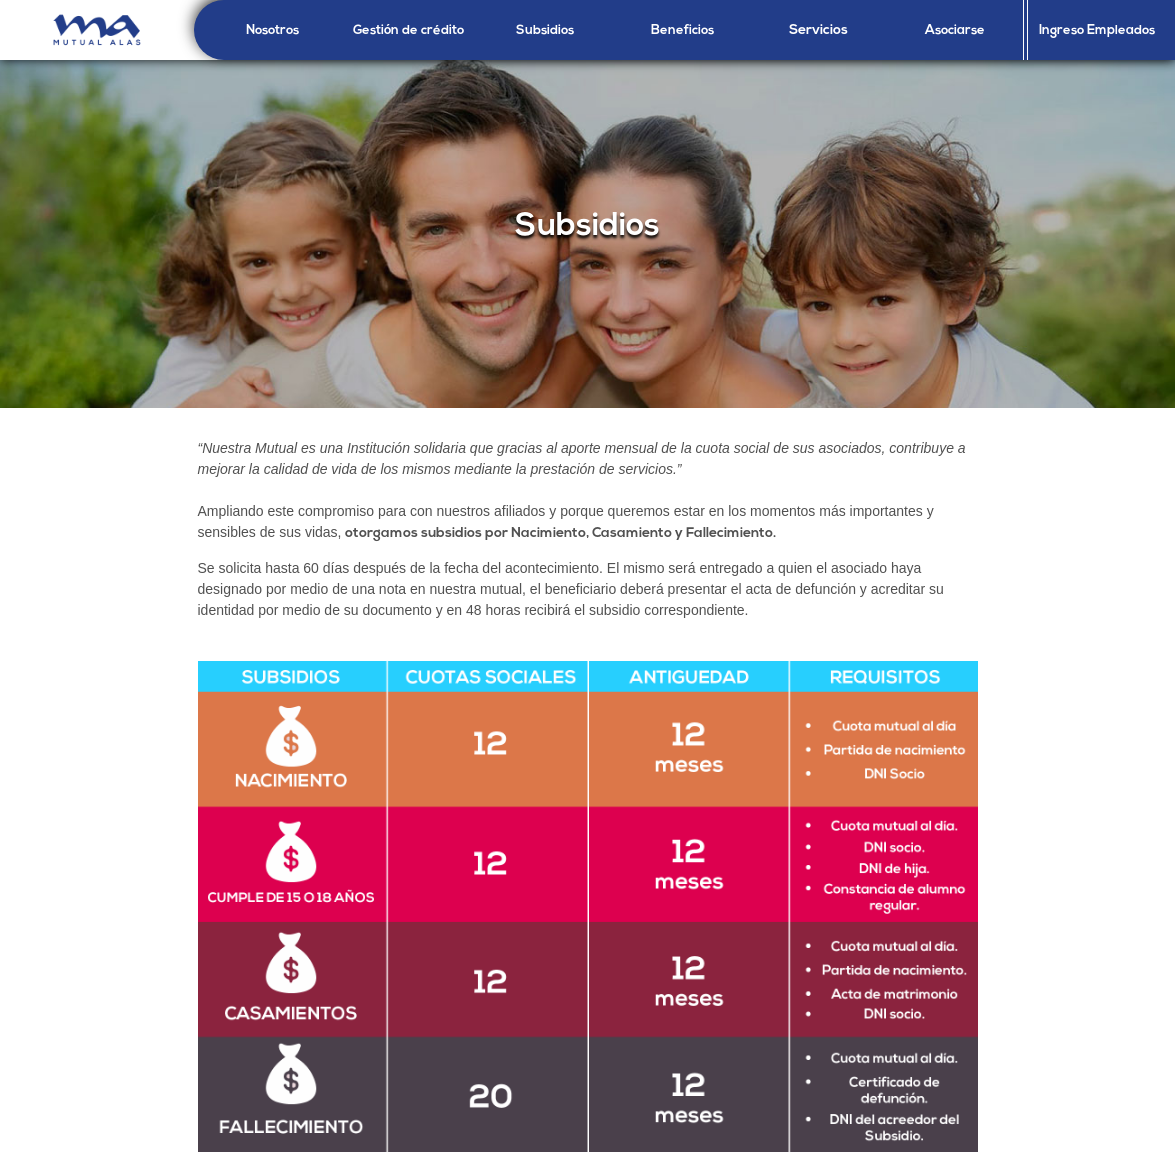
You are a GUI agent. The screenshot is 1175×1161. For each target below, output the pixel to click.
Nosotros (272, 30)
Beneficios (682, 30)
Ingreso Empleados (1097, 30)
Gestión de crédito (408, 30)
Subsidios (545, 30)
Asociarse (955, 30)
